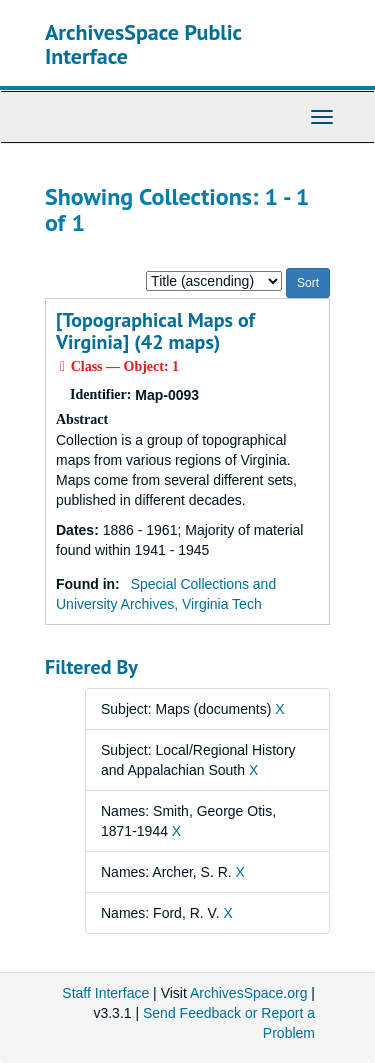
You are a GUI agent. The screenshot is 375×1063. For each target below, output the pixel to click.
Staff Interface (105, 993)
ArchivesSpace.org (249, 993)
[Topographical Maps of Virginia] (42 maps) (155, 331)
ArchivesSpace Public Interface (143, 44)
